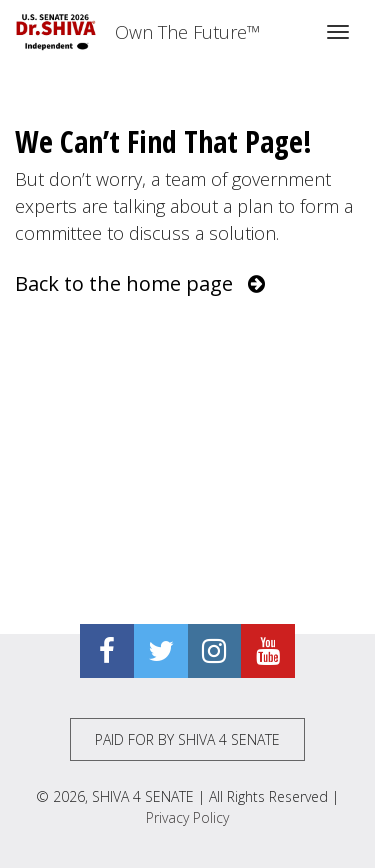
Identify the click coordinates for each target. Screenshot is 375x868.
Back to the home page (140, 283)
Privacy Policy (187, 817)
